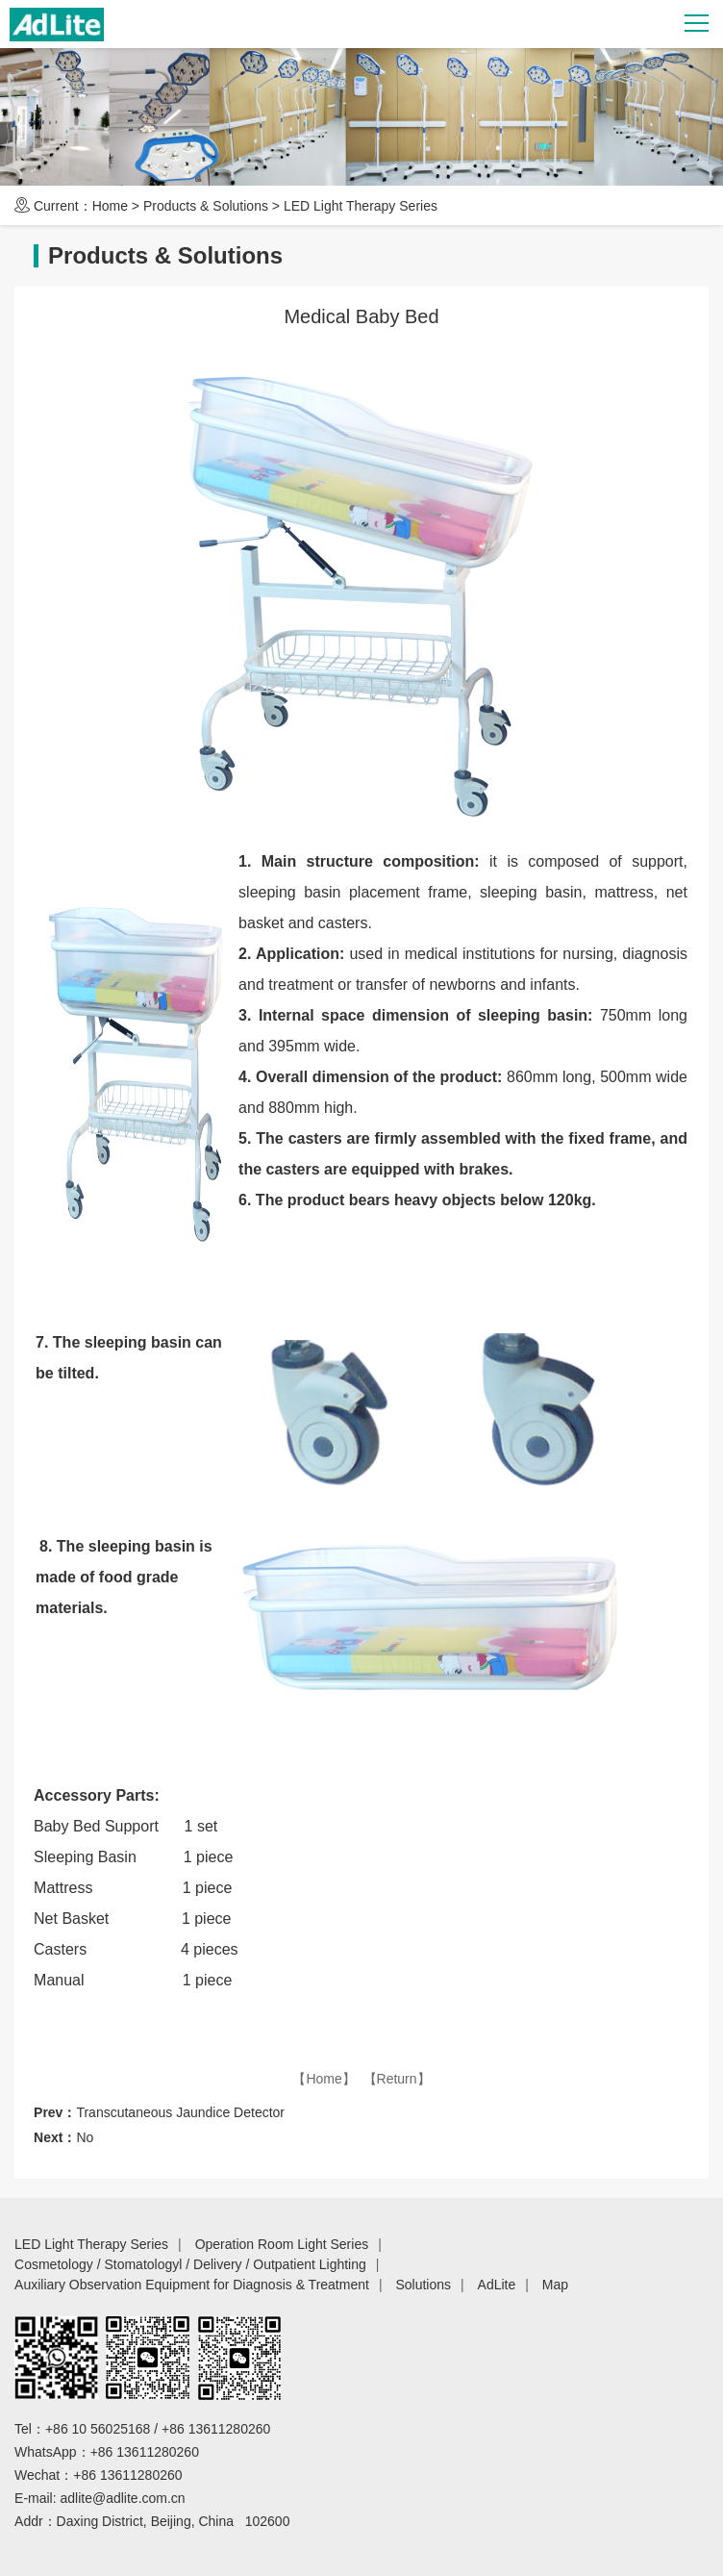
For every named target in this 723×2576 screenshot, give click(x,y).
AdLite (497, 2284)
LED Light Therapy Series (360, 206)
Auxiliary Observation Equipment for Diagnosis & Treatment (191, 2284)
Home (110, 206)
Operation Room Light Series (282, 2244)
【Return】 (397, 2078)
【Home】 (323, 2078)
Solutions (423, 2284)
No (84, 2137)
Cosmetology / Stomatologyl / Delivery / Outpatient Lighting (190, 2264)
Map (555, 2284)
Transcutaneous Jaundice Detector (180, 2112)
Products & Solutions (205, 206)
